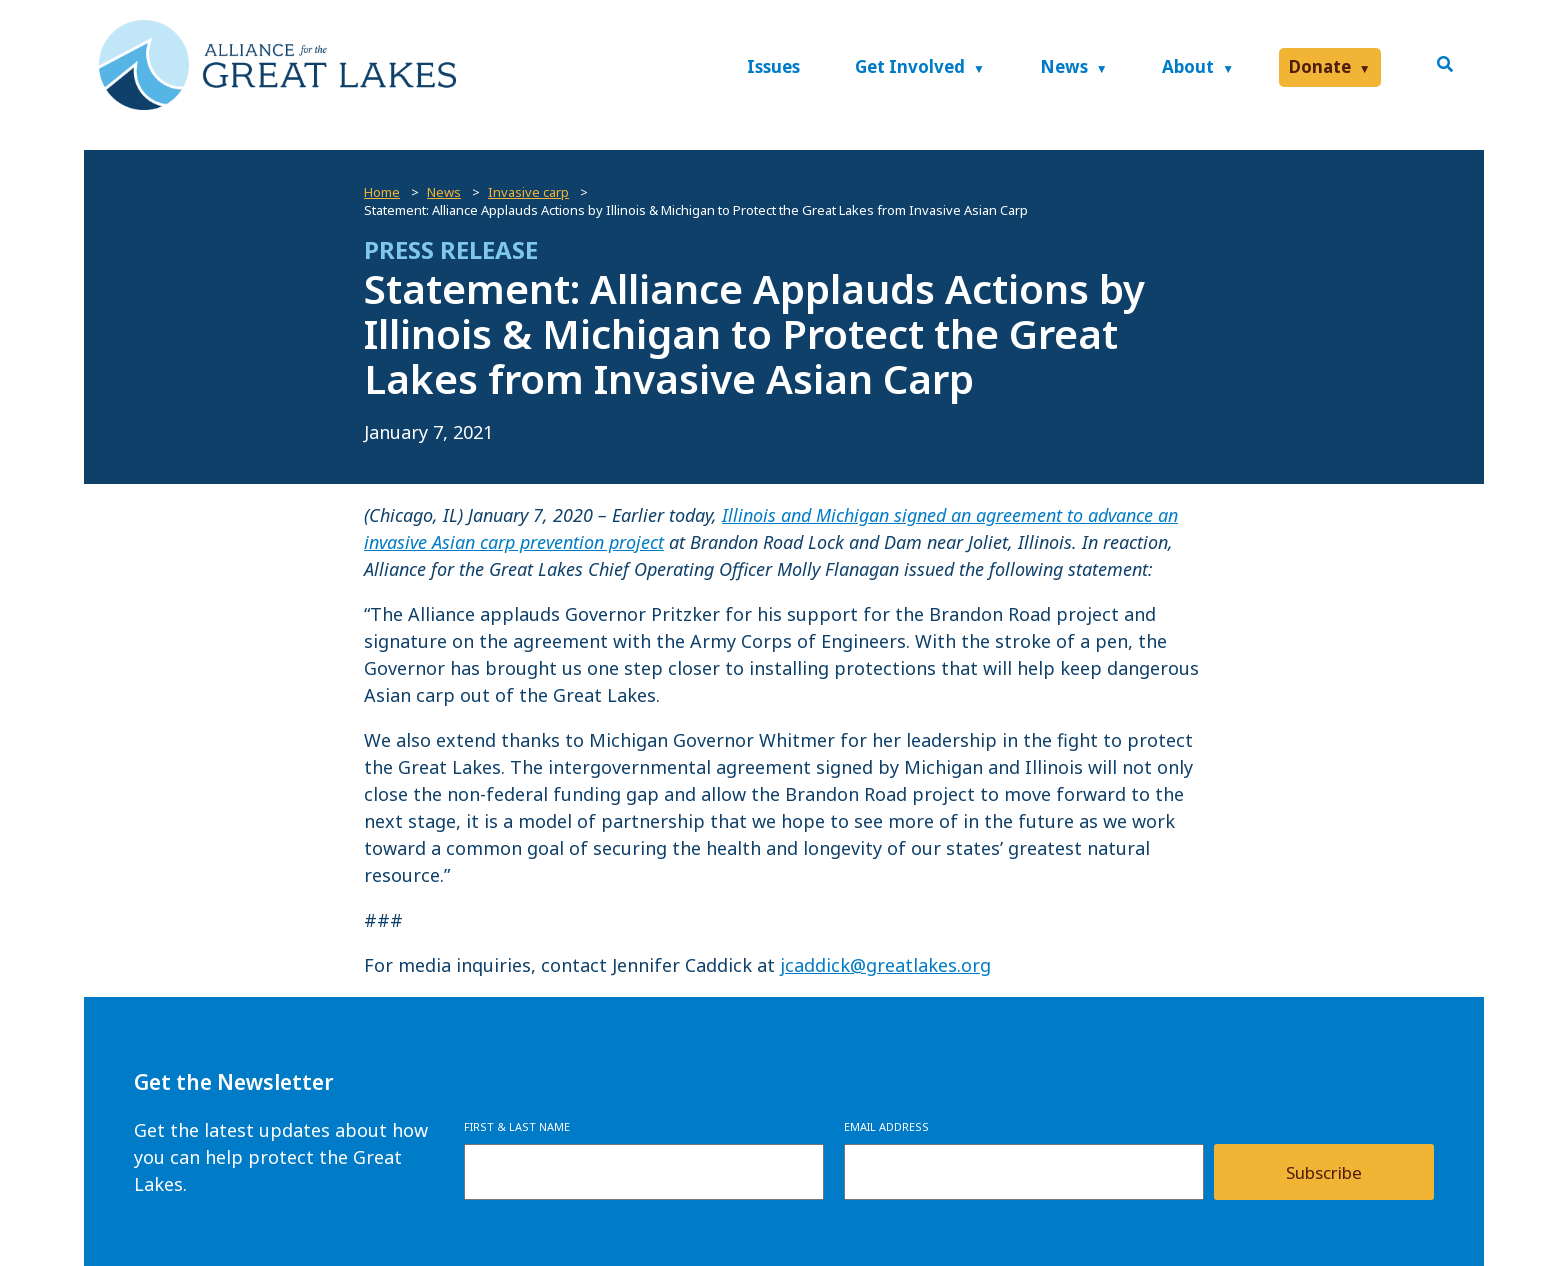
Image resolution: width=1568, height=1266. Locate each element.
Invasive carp (528, 192)
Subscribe (1324, 1172)
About (1188, 66)
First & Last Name (517, 1126)
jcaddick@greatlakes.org (885, 965)
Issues (773, 66)
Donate (1320, 66)
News (1064, 66)
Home (382, 192)
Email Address (886, 1126)
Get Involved (910, 66)
